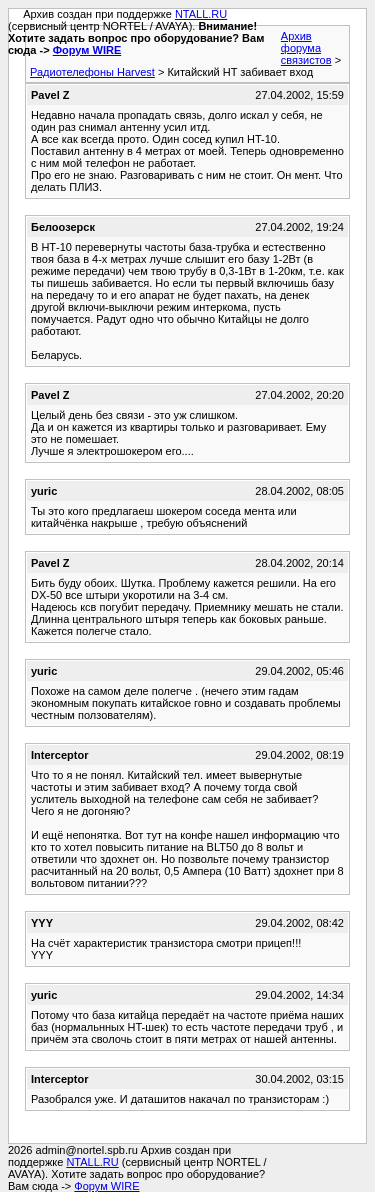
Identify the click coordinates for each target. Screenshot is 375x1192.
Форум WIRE (87, 50)
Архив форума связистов (306, 48)
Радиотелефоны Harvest (92, 72)
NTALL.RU (201, 14)
